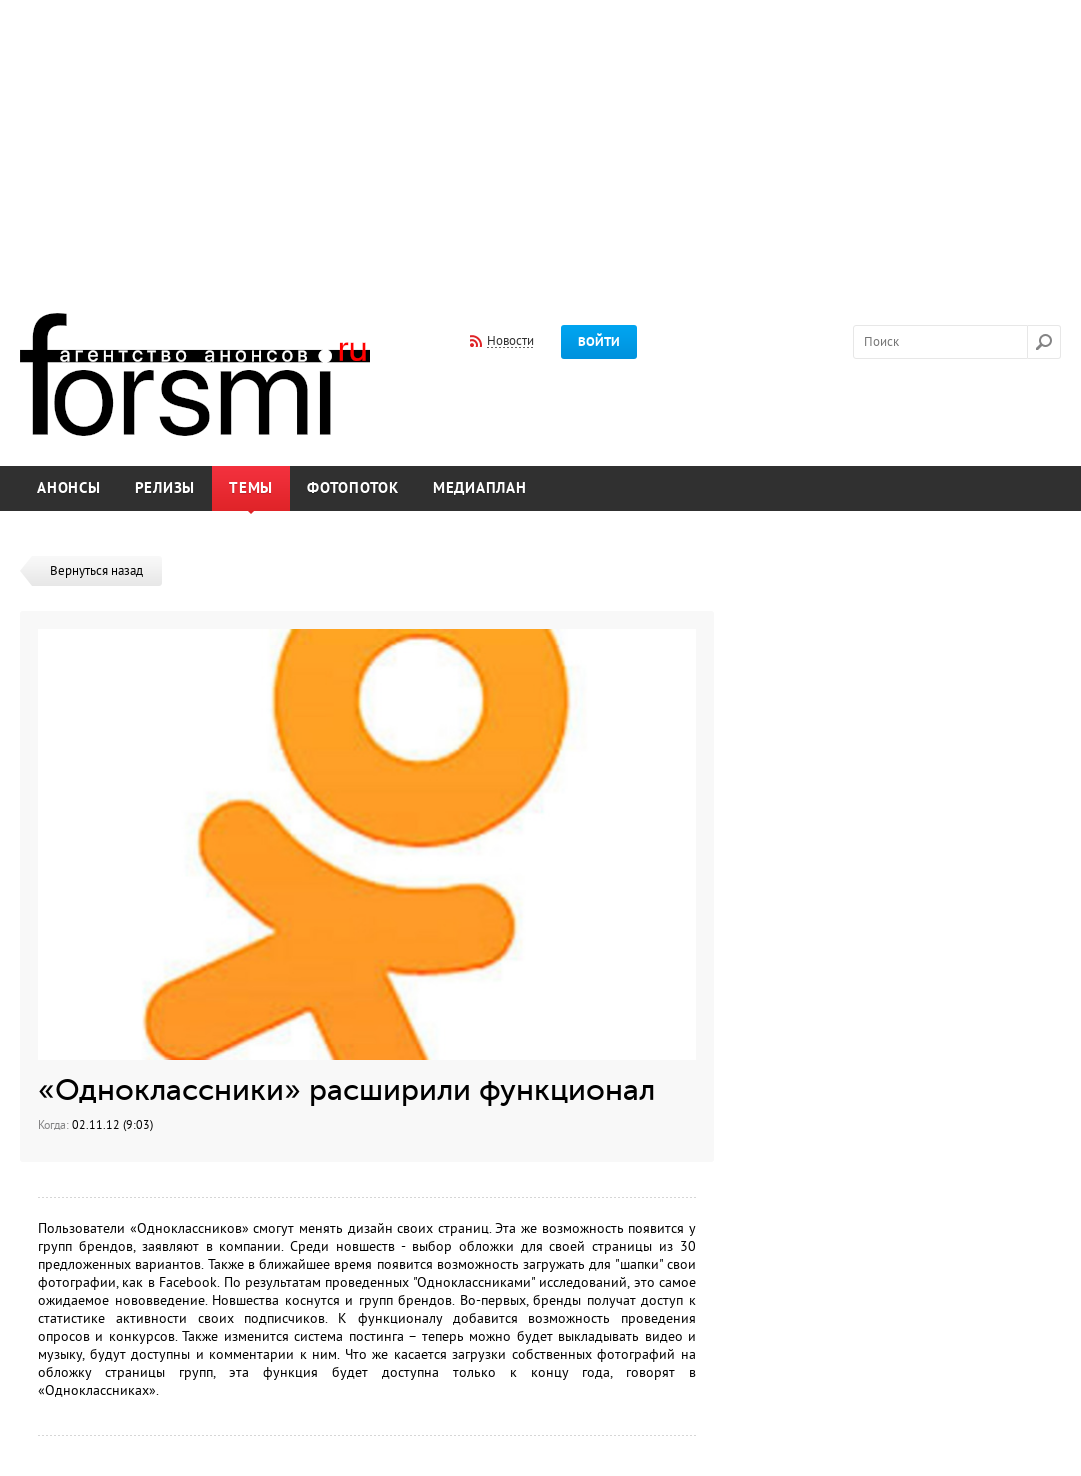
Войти (599, 342)
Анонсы (69, 488)
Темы (251, 488)
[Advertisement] (540, 143)
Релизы (165, 488)
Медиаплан (480, 488)
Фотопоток (353, 488)
